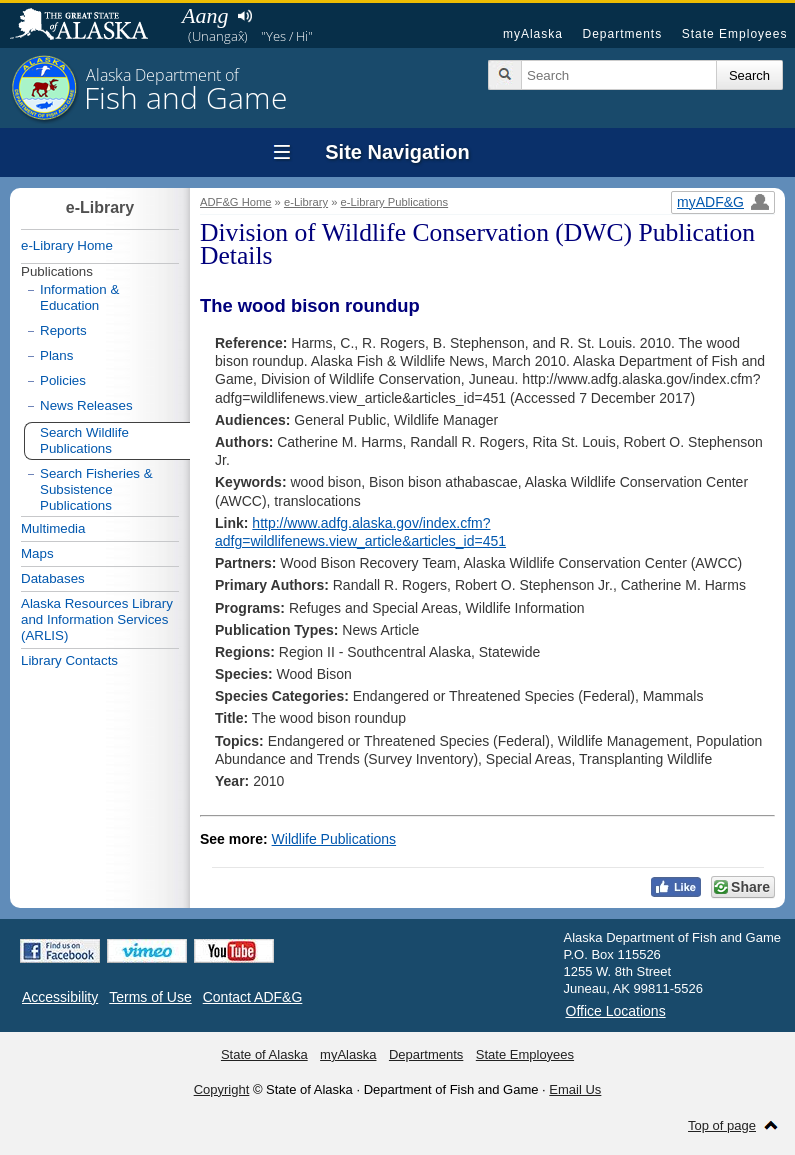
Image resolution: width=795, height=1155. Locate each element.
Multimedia (53, 528)
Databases (53, 578)
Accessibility (60, 997)
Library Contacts (69, 660)
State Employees (735, 34)
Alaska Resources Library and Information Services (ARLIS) (97, 619)
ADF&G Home (236, 202)
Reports (63, 330)
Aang (205, 15)
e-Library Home (67, 245)
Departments (622, 34)
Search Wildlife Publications (84, 440)
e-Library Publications (395, 202)
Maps (37, 553)
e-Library (306, 202)
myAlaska (533, 34)
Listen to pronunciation (244, 16)
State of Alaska (89, 26)
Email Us (575, 1089)
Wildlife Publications (334, 839)
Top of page (722, 1125)
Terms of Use (150, 997)
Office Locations (616, 1011)
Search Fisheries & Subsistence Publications (96, 489)
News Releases (86, 405)
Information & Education (79, 297)
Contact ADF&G (253, 997)
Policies (63, 380)
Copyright (222, 1089)
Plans (56, 355)
